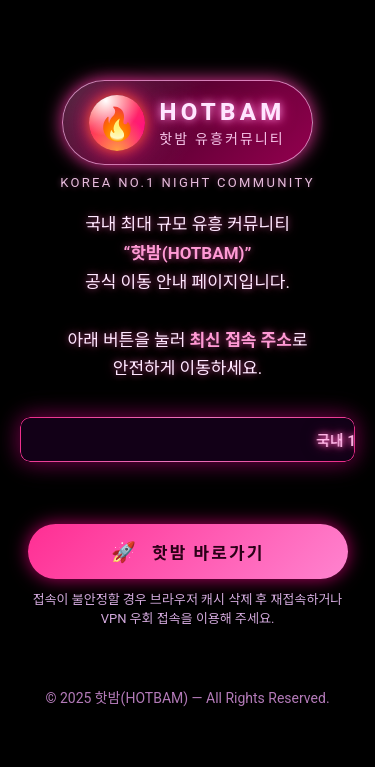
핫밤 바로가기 (188, 552)
